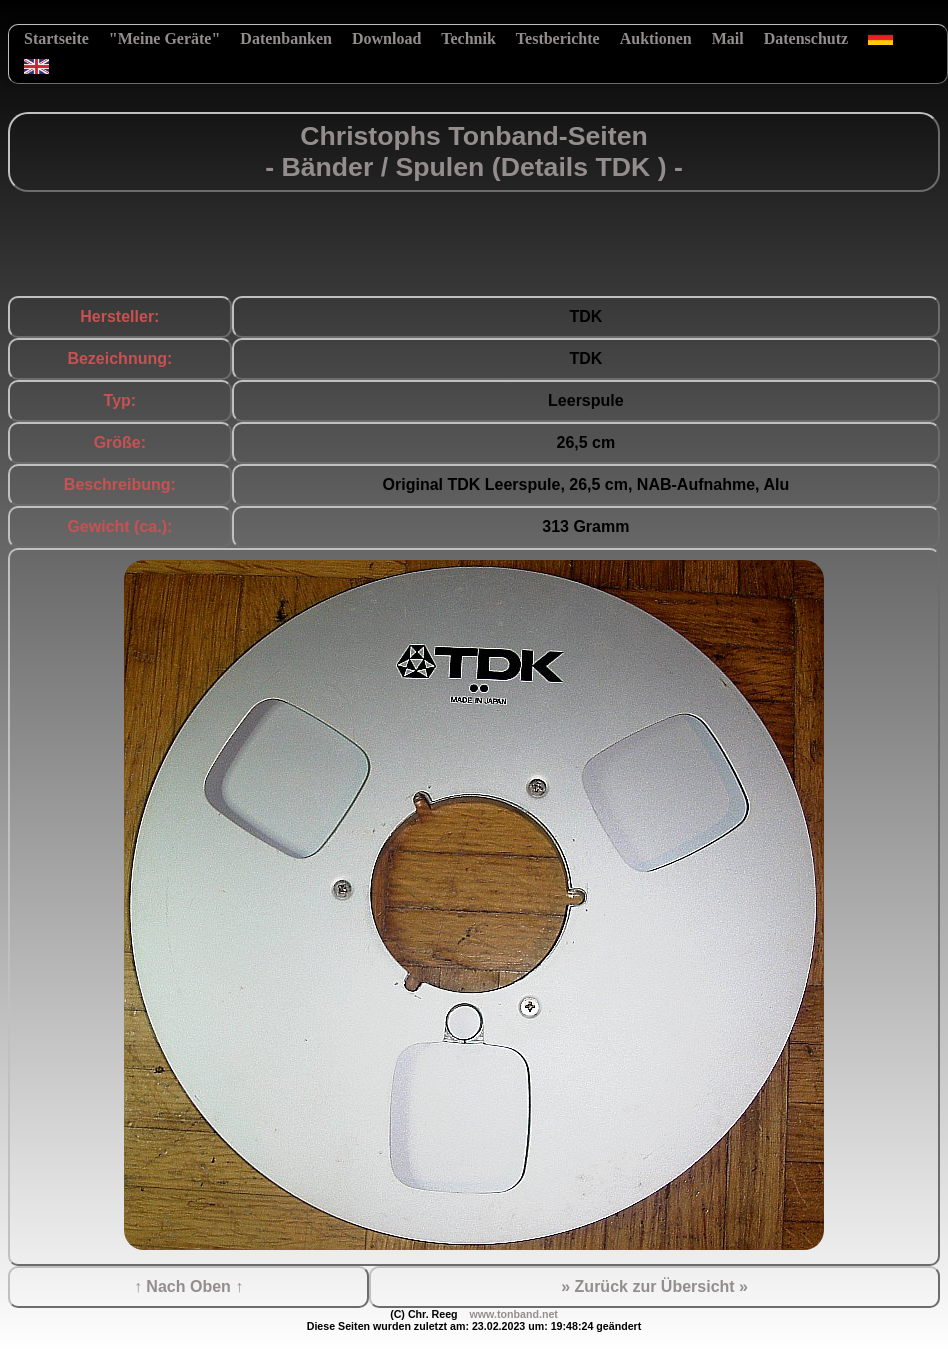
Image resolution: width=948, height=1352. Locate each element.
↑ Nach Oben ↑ (188, 1286)
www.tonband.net (513, 1314)
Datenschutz (806, 38)
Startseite (56, 38)
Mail (728, 38)
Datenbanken (286, 38)
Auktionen (656, 38)
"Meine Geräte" (165, 38)
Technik (468, 38)
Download (386, 38)
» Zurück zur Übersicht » (654, 1286)
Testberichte (558, 38)
